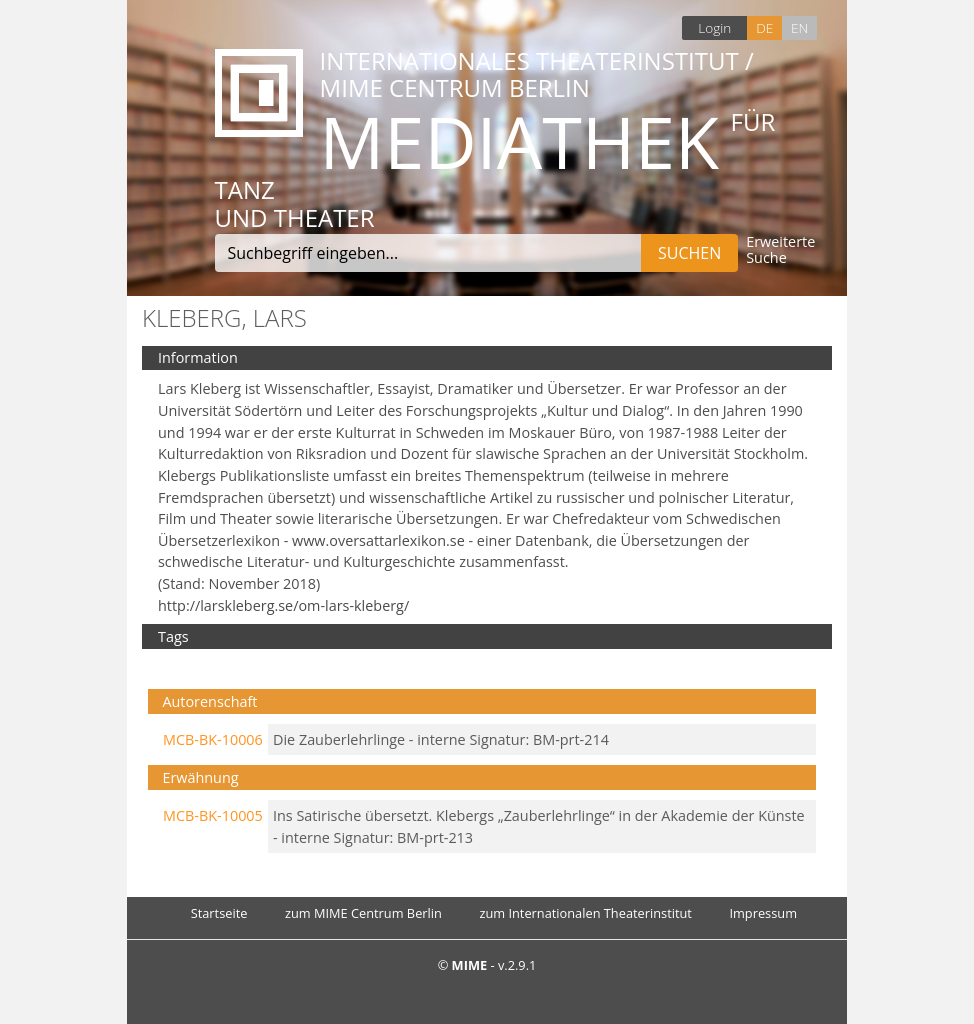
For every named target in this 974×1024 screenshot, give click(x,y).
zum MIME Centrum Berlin (363, 913)
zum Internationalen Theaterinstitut (585, 913)
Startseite (219, 913)
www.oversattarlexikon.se (378, 540)
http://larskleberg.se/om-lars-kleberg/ (283, 605)
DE (764, 27)
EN (799, 27)
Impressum (763, 913)
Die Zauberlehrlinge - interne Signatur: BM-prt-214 (441, 739)
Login (714, 27)
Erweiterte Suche (780, 250)
